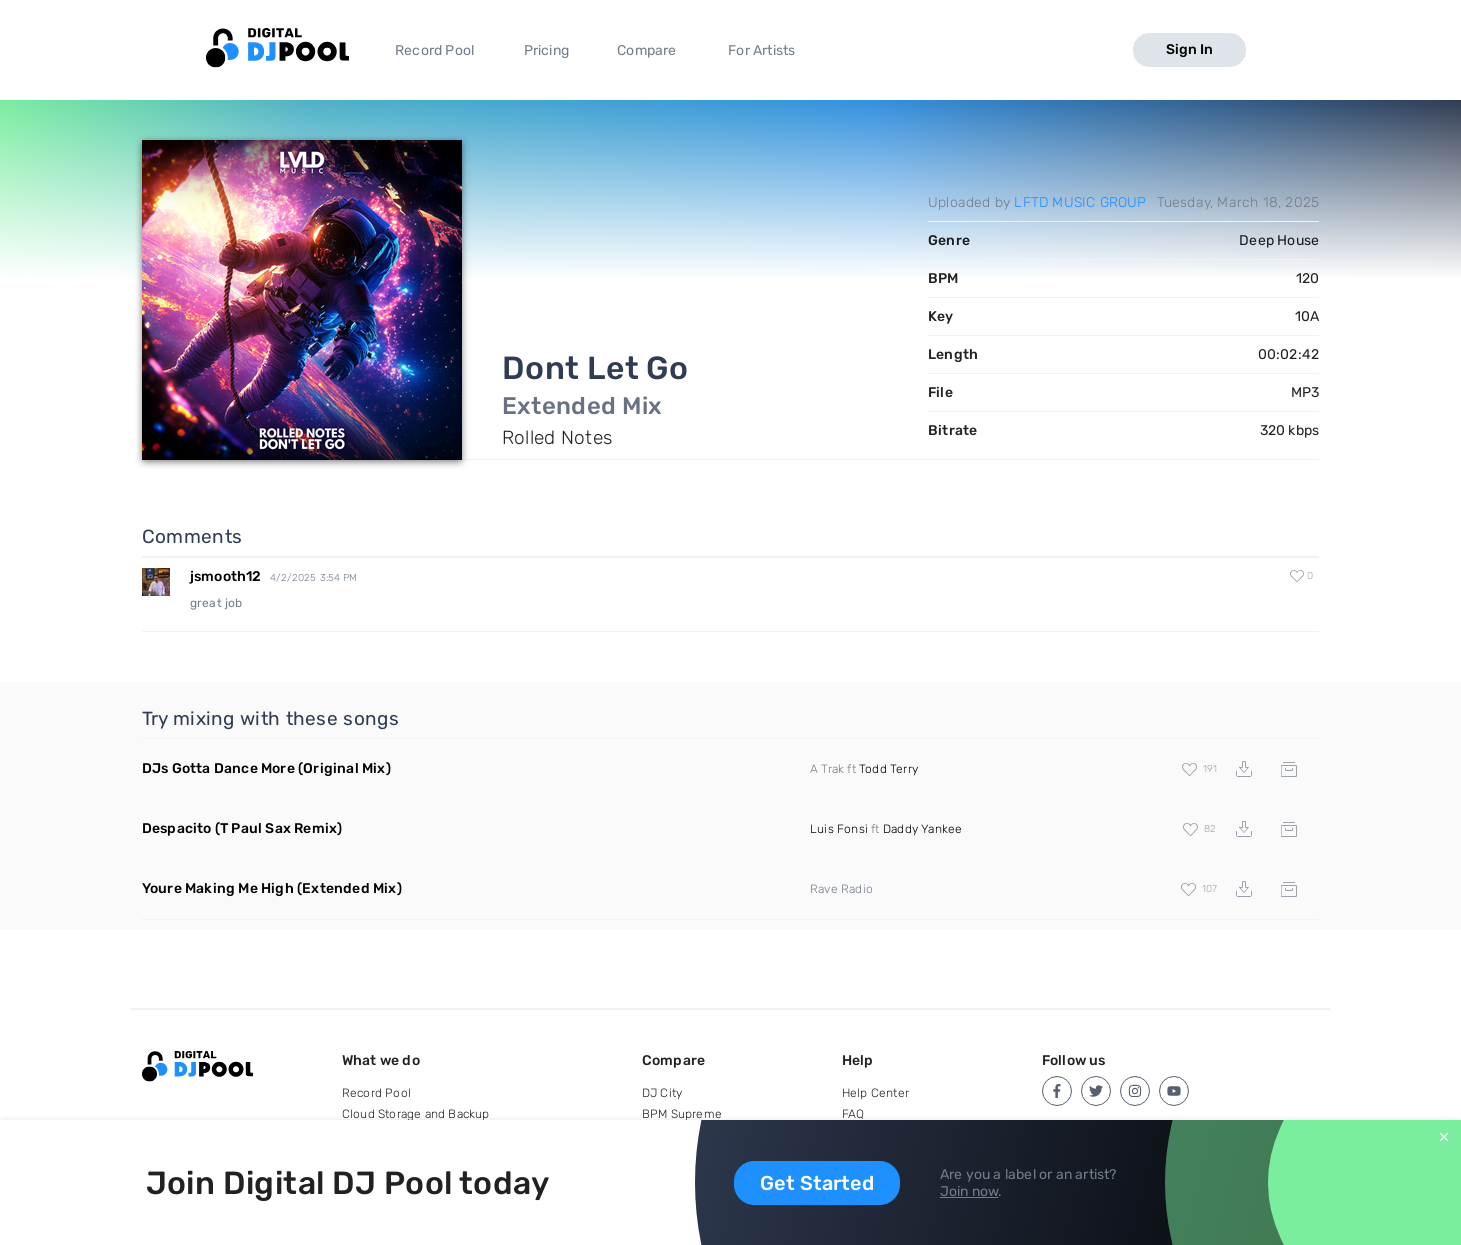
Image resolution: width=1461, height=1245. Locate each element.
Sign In (1189, 49)
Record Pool (434, 50)
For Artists (761, 50)
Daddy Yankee (922, 829)
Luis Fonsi (839, 829)
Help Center (875, 1093)
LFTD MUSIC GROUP (1080, 202)
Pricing (546, 50)
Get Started (817, 1183)
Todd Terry (888, 769)
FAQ (853, 1114)
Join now (969, 1191)
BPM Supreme (682, 1114)
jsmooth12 (226, 576)
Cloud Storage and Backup (416, 1114)
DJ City (662, 1093)
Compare (646, 50)
